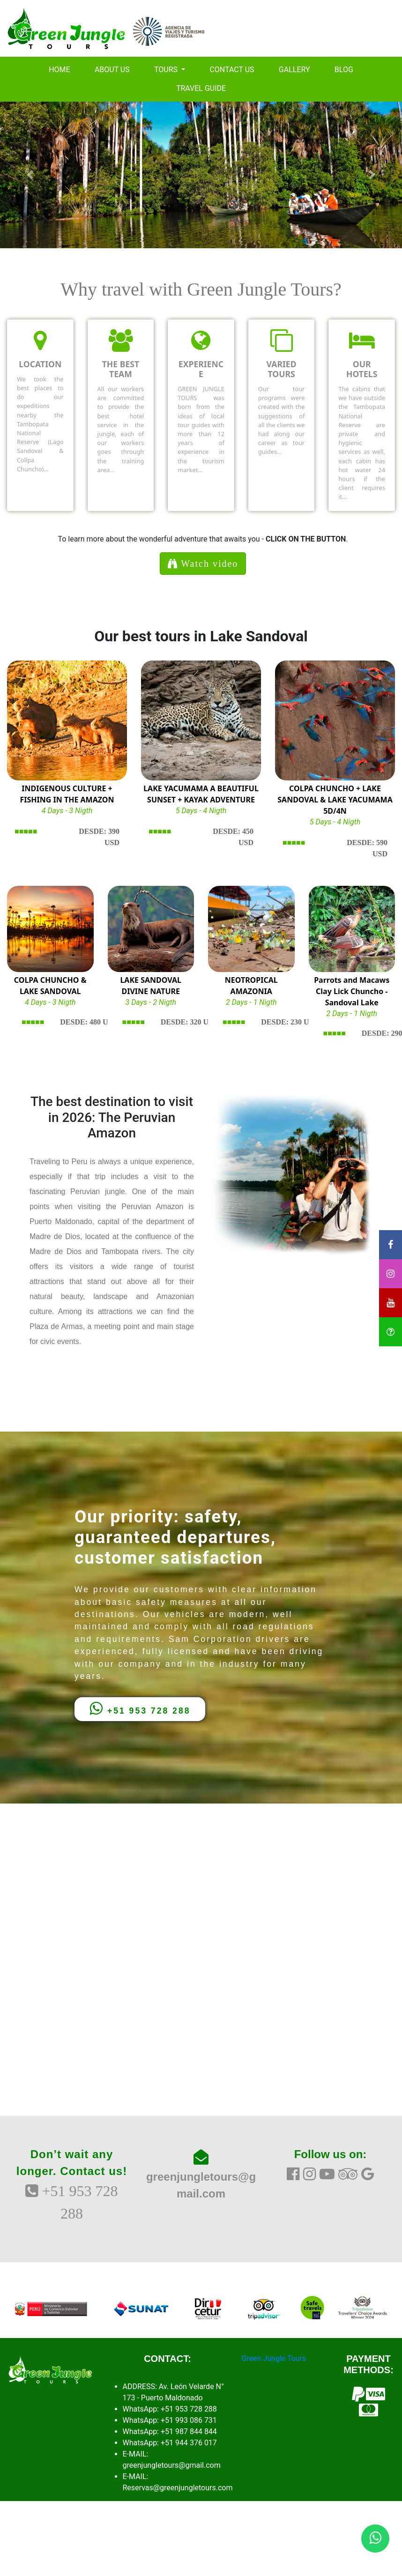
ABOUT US (112, 69)
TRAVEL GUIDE (201, 88)
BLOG (344, 69)
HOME (59, 69)
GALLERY (294, 69)
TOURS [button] (166, 69)
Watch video (203, 563)
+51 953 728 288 (139, 1708)
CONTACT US (231, 69)
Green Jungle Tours (273, 2358)
